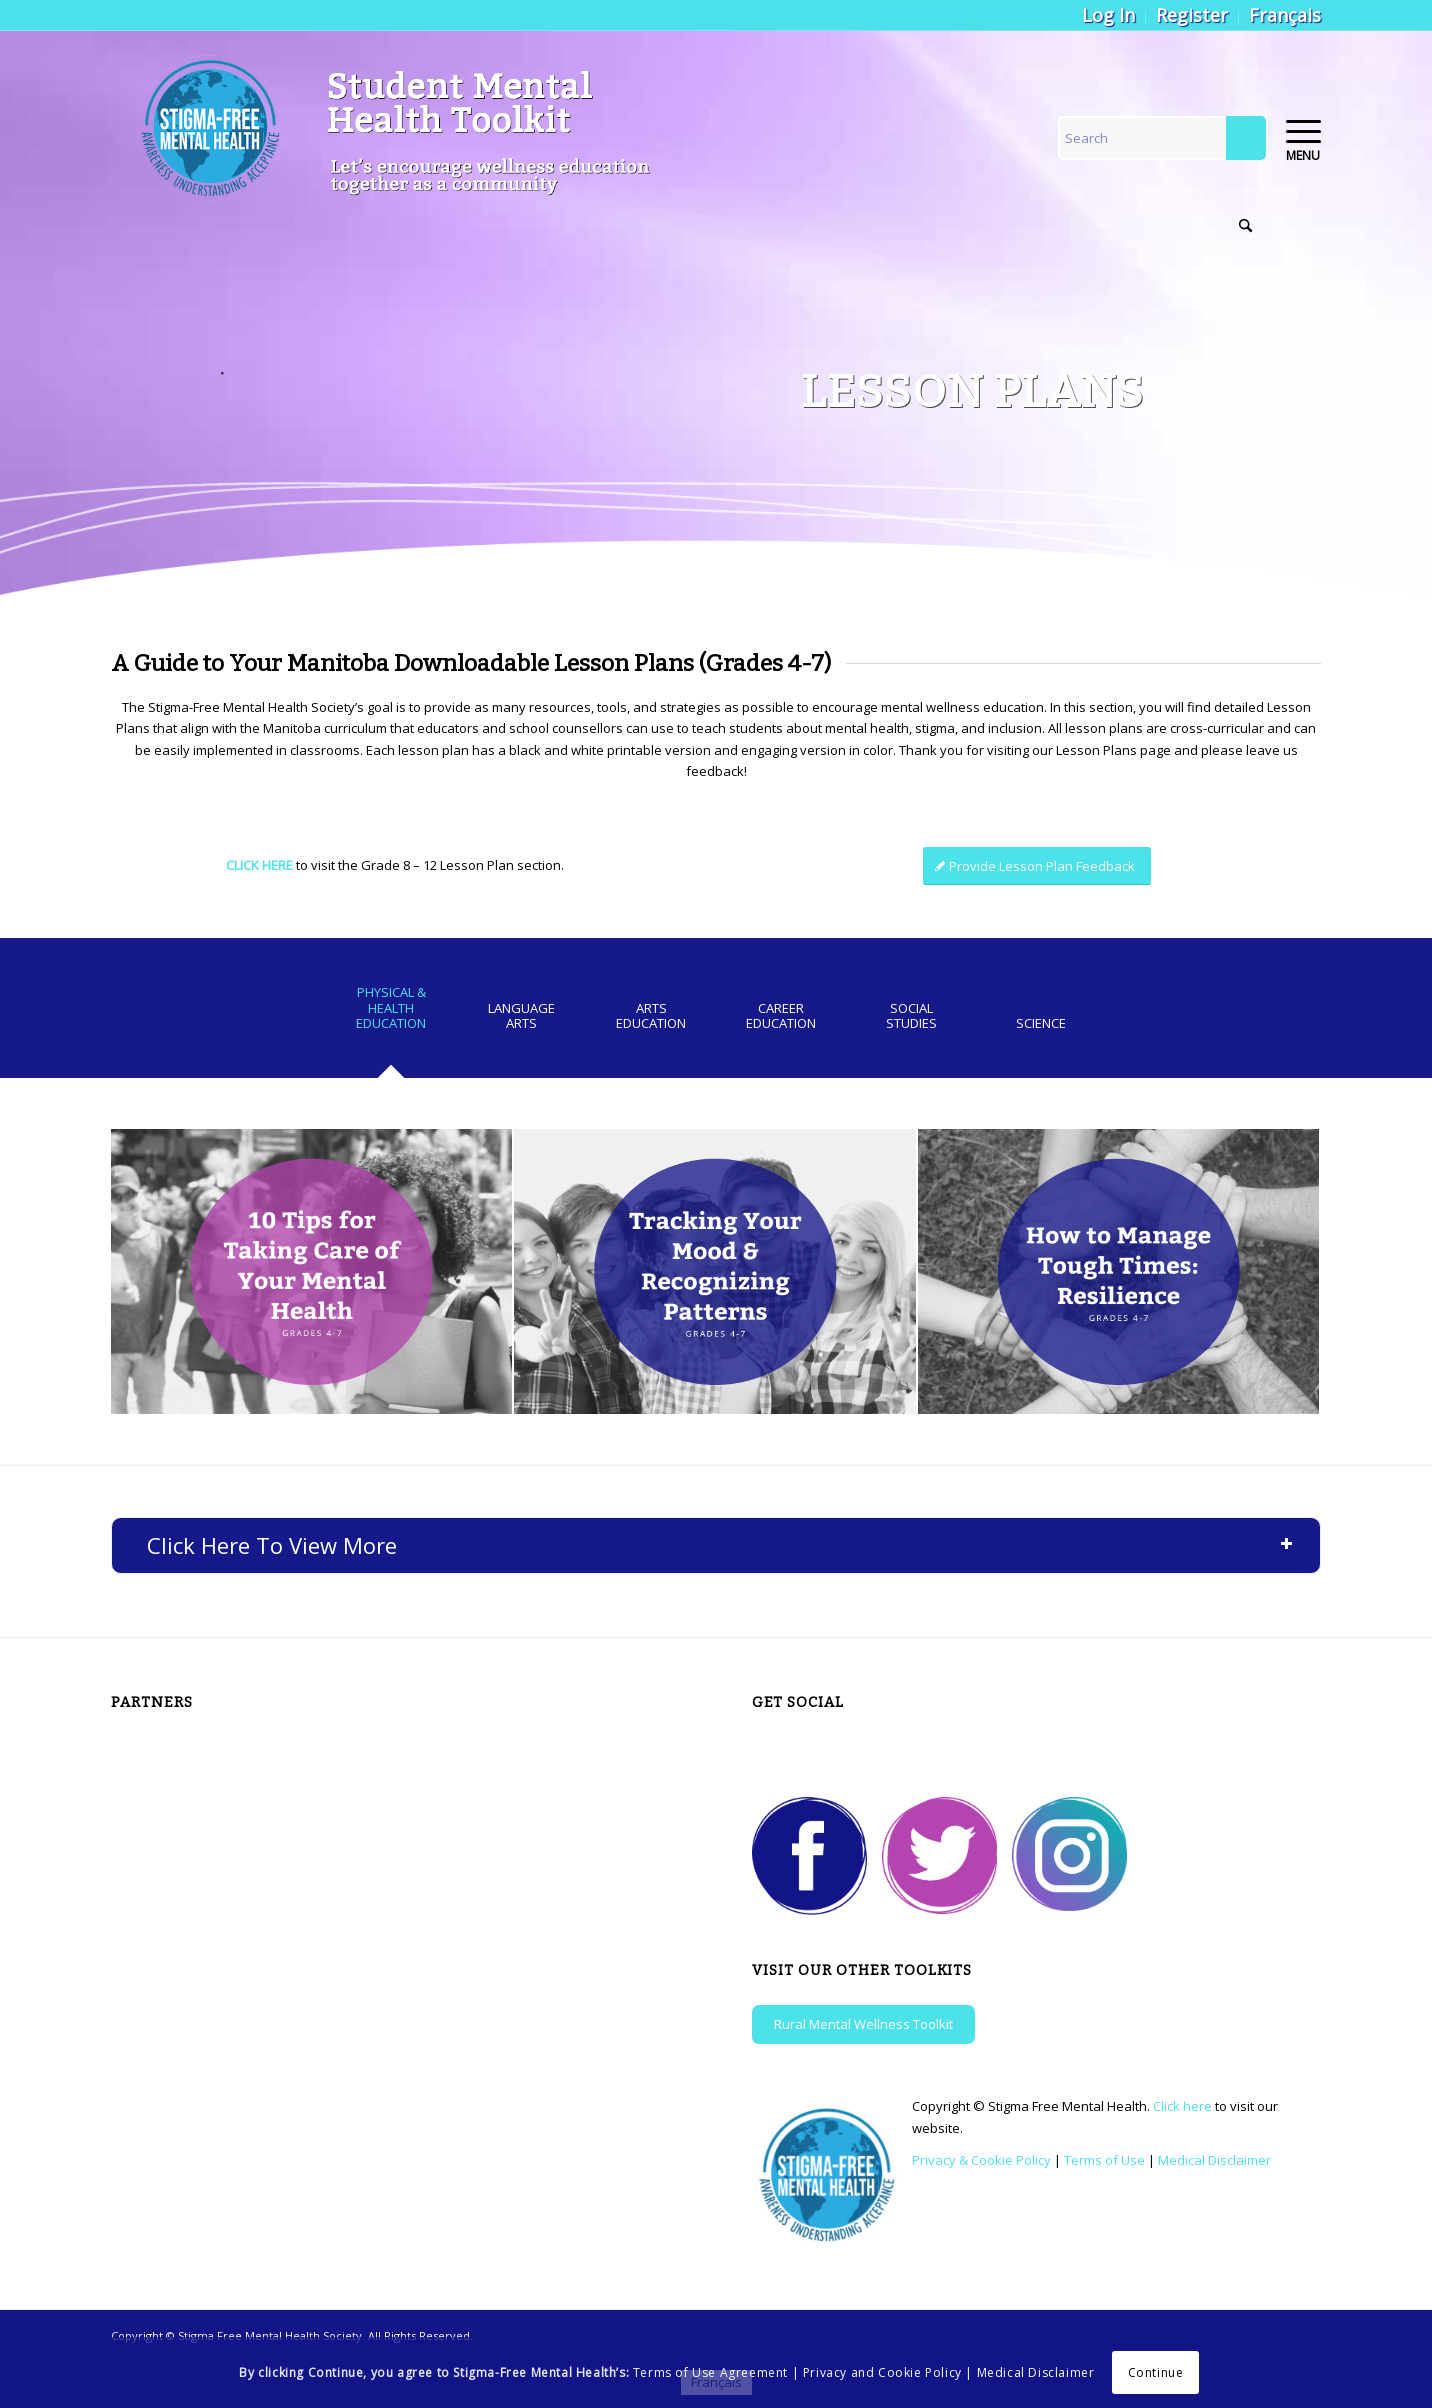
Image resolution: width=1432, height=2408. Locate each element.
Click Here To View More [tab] (721, 1545)
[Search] (1162, 138)
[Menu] (1297, 131)
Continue (1156, 2372)
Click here (1182, 2106)
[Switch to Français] (1285, 15)
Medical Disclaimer (1214, 2160)
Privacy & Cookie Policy (981, 2160)
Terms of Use (1104, 2160)
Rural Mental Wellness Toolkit (863, 2024)
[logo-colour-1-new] (403, 131)
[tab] (391, 1015)
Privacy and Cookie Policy (882, 2372)
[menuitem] (1109, 16)
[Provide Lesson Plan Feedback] (1037, 866)
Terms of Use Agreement (710, 2372)
